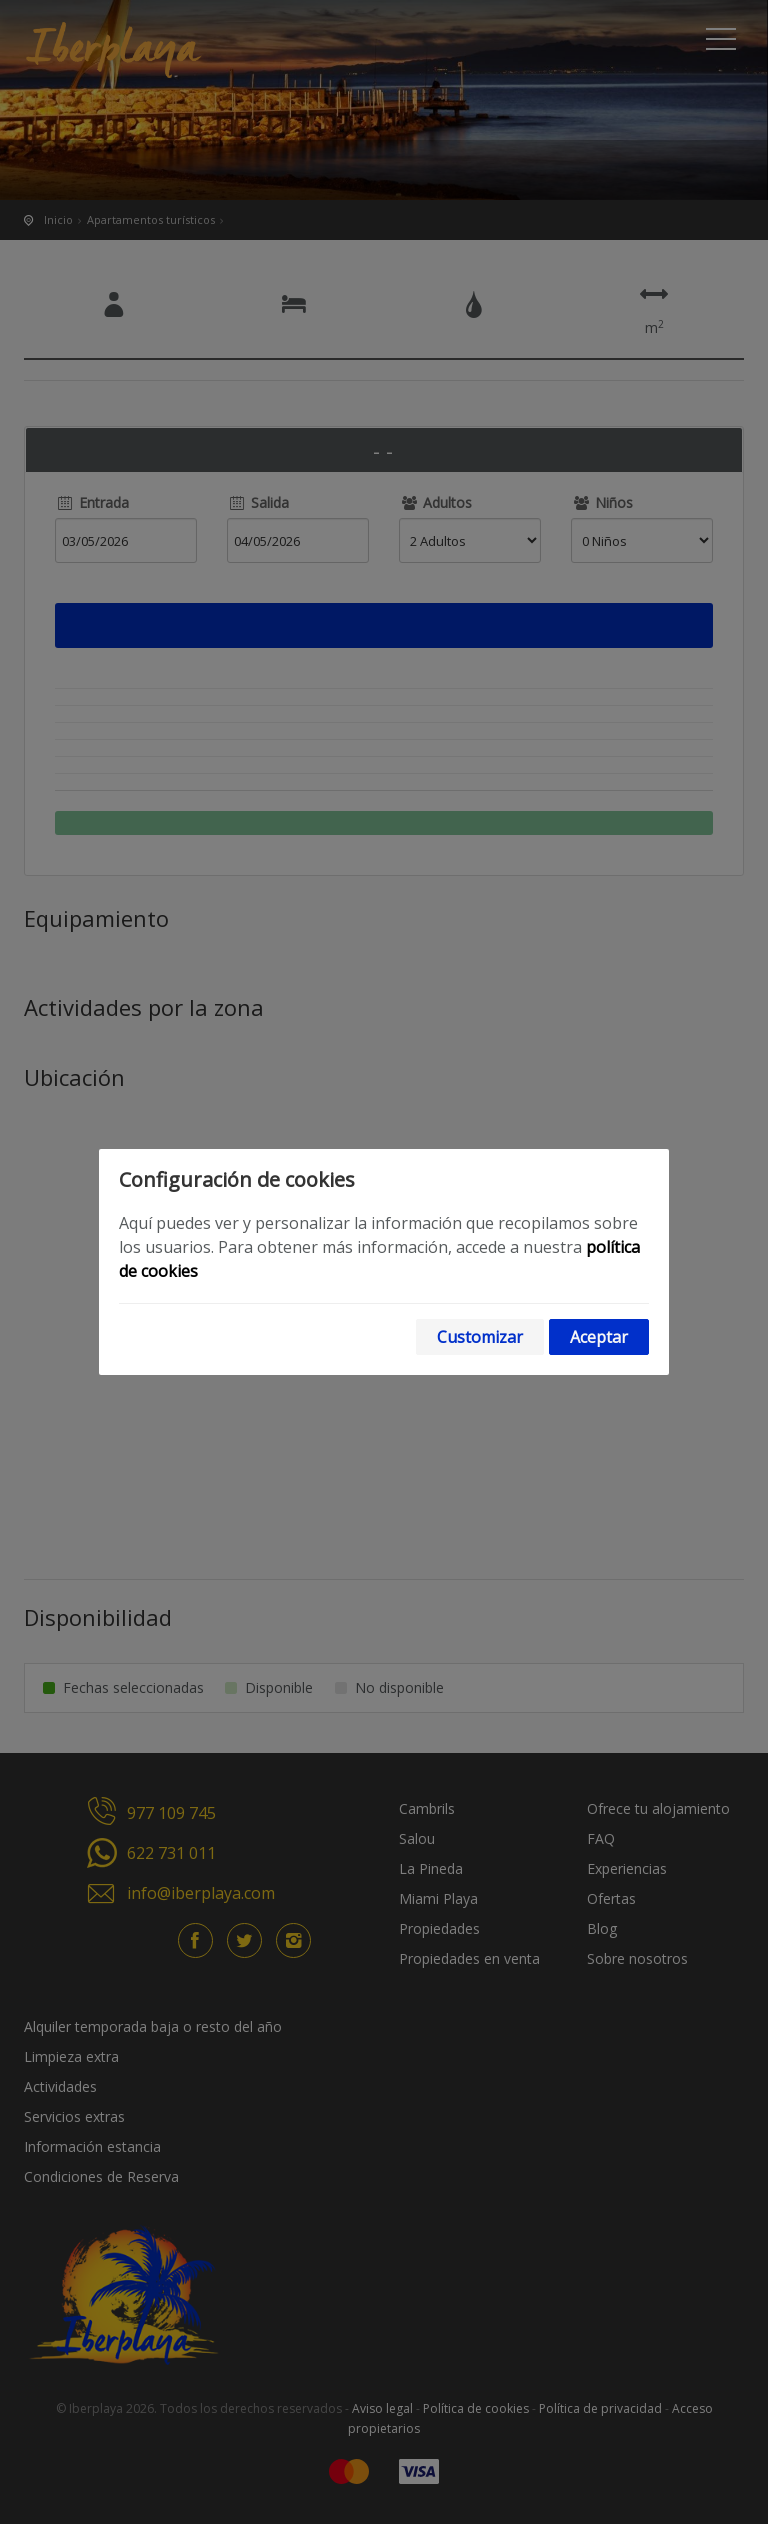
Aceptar (599, 1337)
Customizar (480, 1337)
